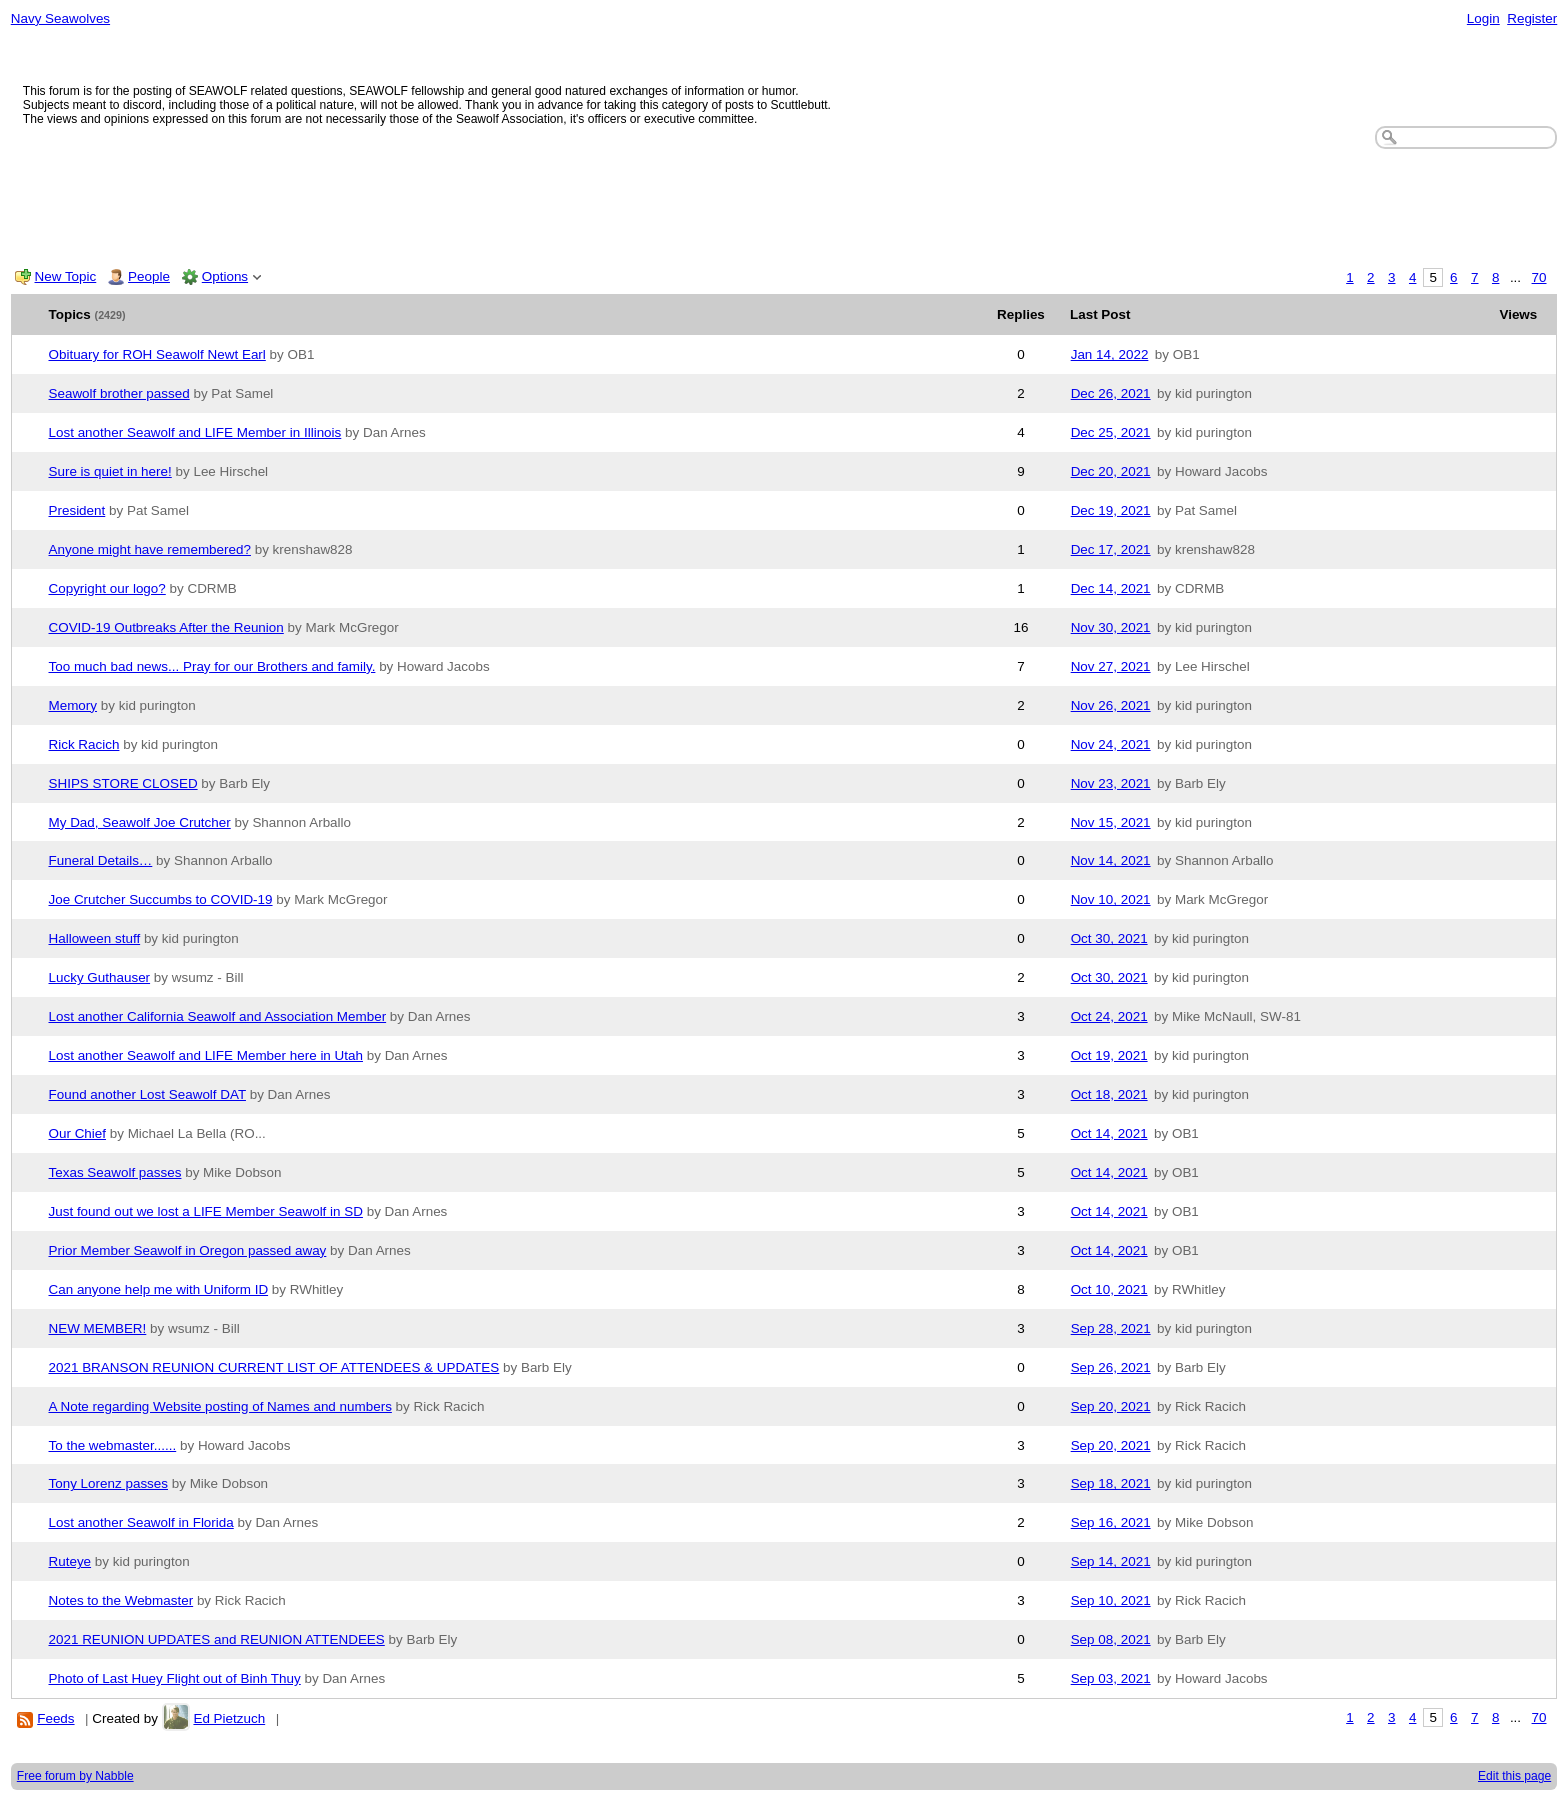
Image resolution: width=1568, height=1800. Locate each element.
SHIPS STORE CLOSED (123, 783)
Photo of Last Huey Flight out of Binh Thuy (175, 1678)
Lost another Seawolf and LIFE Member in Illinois (195, 432)
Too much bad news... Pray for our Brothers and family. (212, 666)
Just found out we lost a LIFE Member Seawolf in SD (206, 1211)
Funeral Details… (101, 860)
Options (225, 276)
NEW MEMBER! (98, 1328)
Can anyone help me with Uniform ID (159, 1289)
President (77, 510)
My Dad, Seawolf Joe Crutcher (140, 822)
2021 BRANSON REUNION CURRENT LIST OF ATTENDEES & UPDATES (274, 1367)
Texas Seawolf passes (115, 1172)
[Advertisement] (784, 204)
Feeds (55, 1718)
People (149, 276)
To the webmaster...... (113, 1445)
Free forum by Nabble (75, 1776)
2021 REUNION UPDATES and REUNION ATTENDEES (217, 1639)
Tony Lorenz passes (109, 1483)
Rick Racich (84, 744)
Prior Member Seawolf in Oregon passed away (188, 1250)
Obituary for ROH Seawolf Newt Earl (157, 354)
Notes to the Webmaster (121, 1600)
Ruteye (70, 1561)
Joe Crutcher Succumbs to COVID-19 (161, 899)
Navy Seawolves (60, 18)
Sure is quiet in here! (110, 471)
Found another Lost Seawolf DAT (147, 1094)
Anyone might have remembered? (150, 549)
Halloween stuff (95, 938)
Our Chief (78, 1133)
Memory (73, 705)
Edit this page (1514, 1776)
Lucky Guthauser (100, 977)
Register (1532, 18)
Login (1483, 18)
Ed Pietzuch (229, 1718)
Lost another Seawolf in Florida (141, 1522)
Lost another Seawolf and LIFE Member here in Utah (206, 1055)
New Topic (66, 276)
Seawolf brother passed (119, 393)
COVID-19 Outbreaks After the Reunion (166, 627)
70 (1539, 277)
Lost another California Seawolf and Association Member (218, 1016)
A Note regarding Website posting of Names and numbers (220, 1406)
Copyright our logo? (107, 588)
